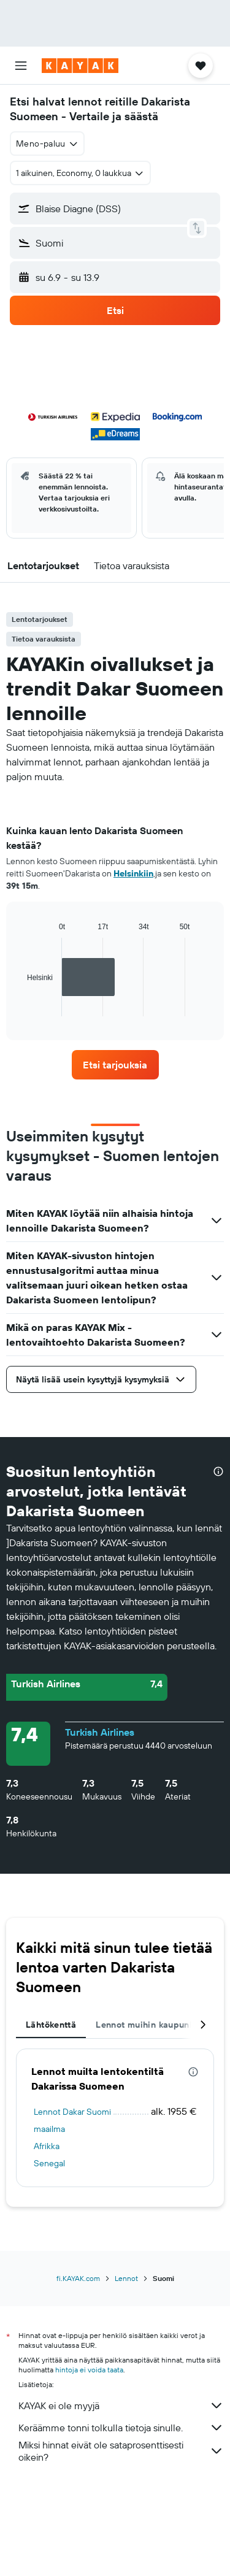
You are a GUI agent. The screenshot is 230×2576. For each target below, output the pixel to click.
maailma (49, 2128)
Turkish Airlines (99, 1732)
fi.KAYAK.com (78, 2278)
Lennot (126, 2278)
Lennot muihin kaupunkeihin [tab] (155, 2024)
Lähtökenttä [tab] (51, 2024)
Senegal (49, 2163)
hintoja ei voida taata (89, 2369)
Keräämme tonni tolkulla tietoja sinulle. (121, 2427)
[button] (20, 65)
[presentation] (218, 1471)
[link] (115, 1064)
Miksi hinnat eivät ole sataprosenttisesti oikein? (121, 2451)
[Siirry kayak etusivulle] (80, 65)
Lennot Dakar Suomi (72, 2111)
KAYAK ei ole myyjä (121, 2405)
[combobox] (47, 143)
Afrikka (46, 2146)
